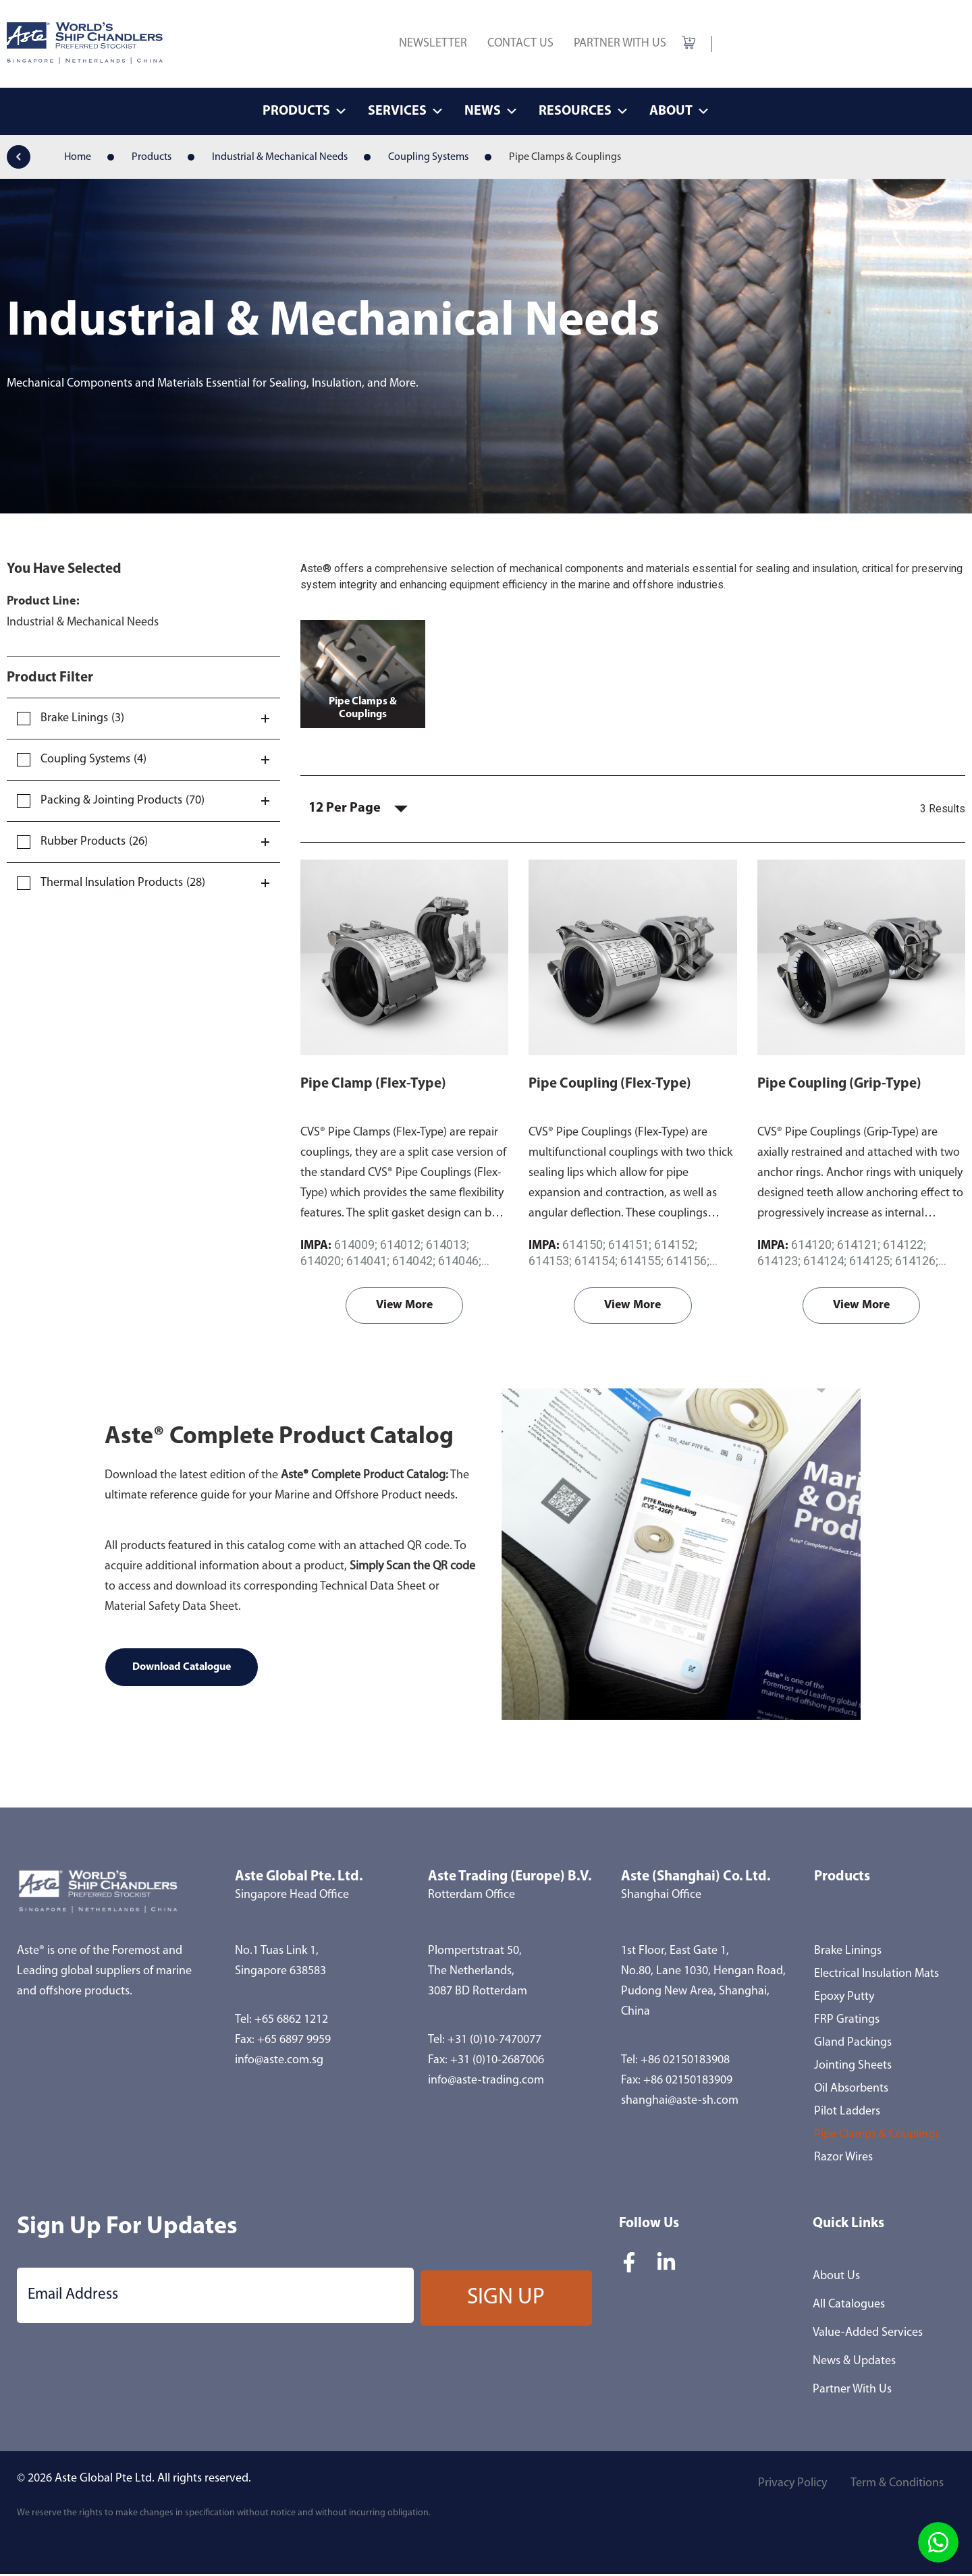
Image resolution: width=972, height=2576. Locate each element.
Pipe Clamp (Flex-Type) (373, 1085)
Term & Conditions (895, 2486)
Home (77, 157)
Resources (584, 111)
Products (305, 111)
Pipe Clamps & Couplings (877, 2136)
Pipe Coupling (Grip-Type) (839, 1085)
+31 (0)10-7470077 (494, 2042)
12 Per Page (347, 810)
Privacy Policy (787, 2486)
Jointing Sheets (853, 2067)
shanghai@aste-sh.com (679, 2102)
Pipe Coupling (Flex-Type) (610, 1085)
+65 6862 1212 (291, 2021)
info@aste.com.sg (279, 2062)
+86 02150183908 (685, 2062)
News (491, 111)
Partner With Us (620, 43)
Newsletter (433, 43)
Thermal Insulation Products (111, 882)
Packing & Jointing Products (111, 800)
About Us (836, 2278)
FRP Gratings (847, 2021)
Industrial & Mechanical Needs (280, 157)
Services (406, 111)
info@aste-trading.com (486, 2082)
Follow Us (649, 2225)
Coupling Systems (428, 157)
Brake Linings (74, 718)
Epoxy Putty (844, 1998)
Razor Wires (843, 2159)
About (679, 111)
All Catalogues (849, 2306)
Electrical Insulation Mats (876, 1975)
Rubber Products (83, 841)
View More (404, 1307)
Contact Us (520, 43)
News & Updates (854, 2363)
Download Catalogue (181, 1669)
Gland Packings (853, 2044)
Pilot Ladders (847, 2113)
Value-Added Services (868, 2334)
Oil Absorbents (851, 2090)
